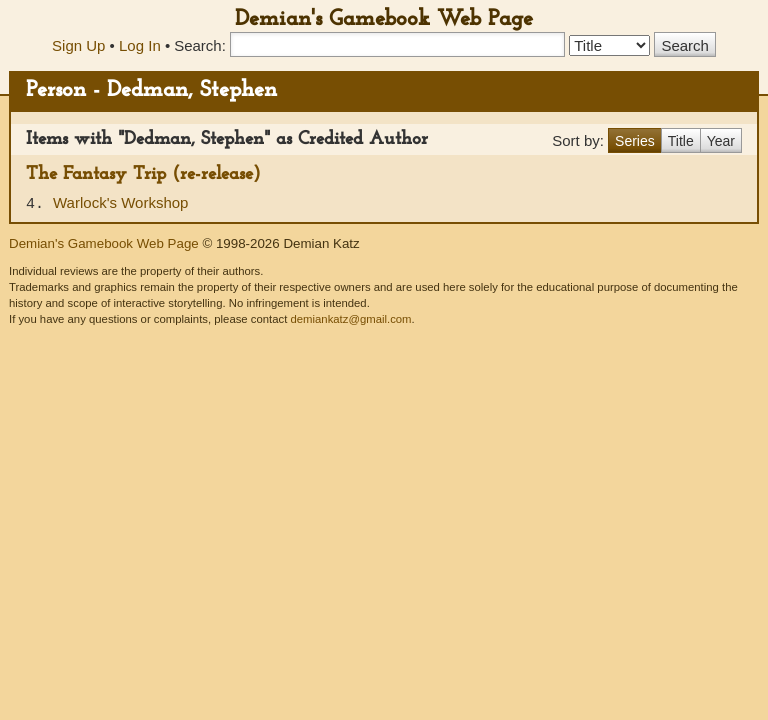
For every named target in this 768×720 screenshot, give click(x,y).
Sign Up (78, 45)
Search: (200, 45)
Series (635, 141)
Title (681, 141)
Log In (140, 45)
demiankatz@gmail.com (350, 319)
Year (721, 141)
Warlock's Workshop (120, 202)
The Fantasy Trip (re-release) (143, 174)
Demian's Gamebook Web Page (384, 19)
